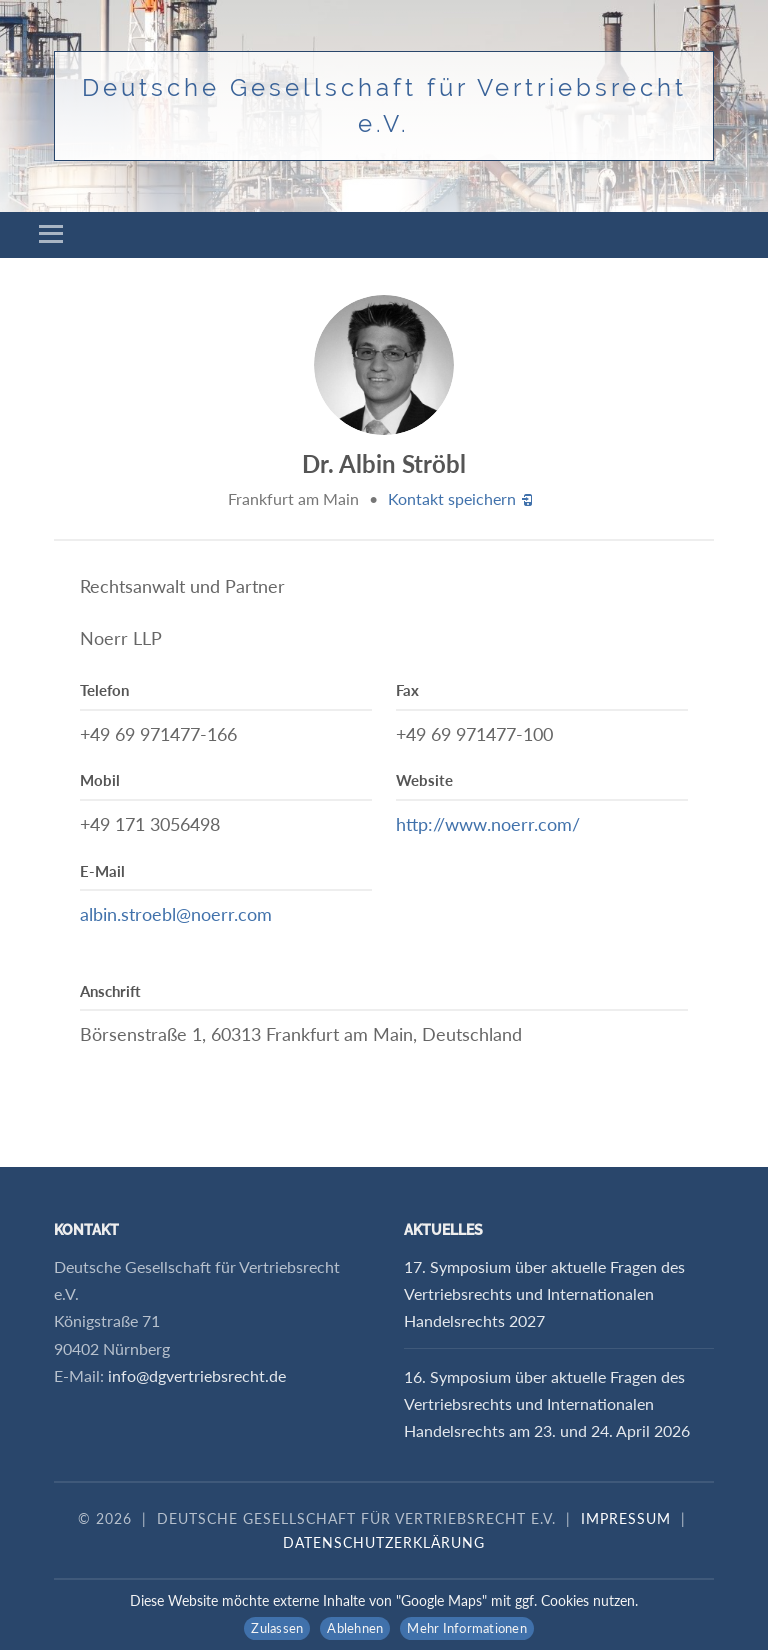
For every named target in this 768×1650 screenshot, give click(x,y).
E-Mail (102, 871)
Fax (407, 690)
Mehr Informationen (467, 1628)
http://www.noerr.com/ (488, 824)
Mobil (100, 780)
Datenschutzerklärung (384, 1542)
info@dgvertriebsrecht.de (197, 1375)
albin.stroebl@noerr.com (176, 914)
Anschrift (110, 991)
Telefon (104, 690)
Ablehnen (355, 1628)
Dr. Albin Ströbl (384, 463)
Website (424, 780)
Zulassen (277, 1628)
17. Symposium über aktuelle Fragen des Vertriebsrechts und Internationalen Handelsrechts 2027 (544, 1293)
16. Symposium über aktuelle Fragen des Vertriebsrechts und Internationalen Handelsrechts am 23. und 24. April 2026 (547, 1403)
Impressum (626, 1518)
